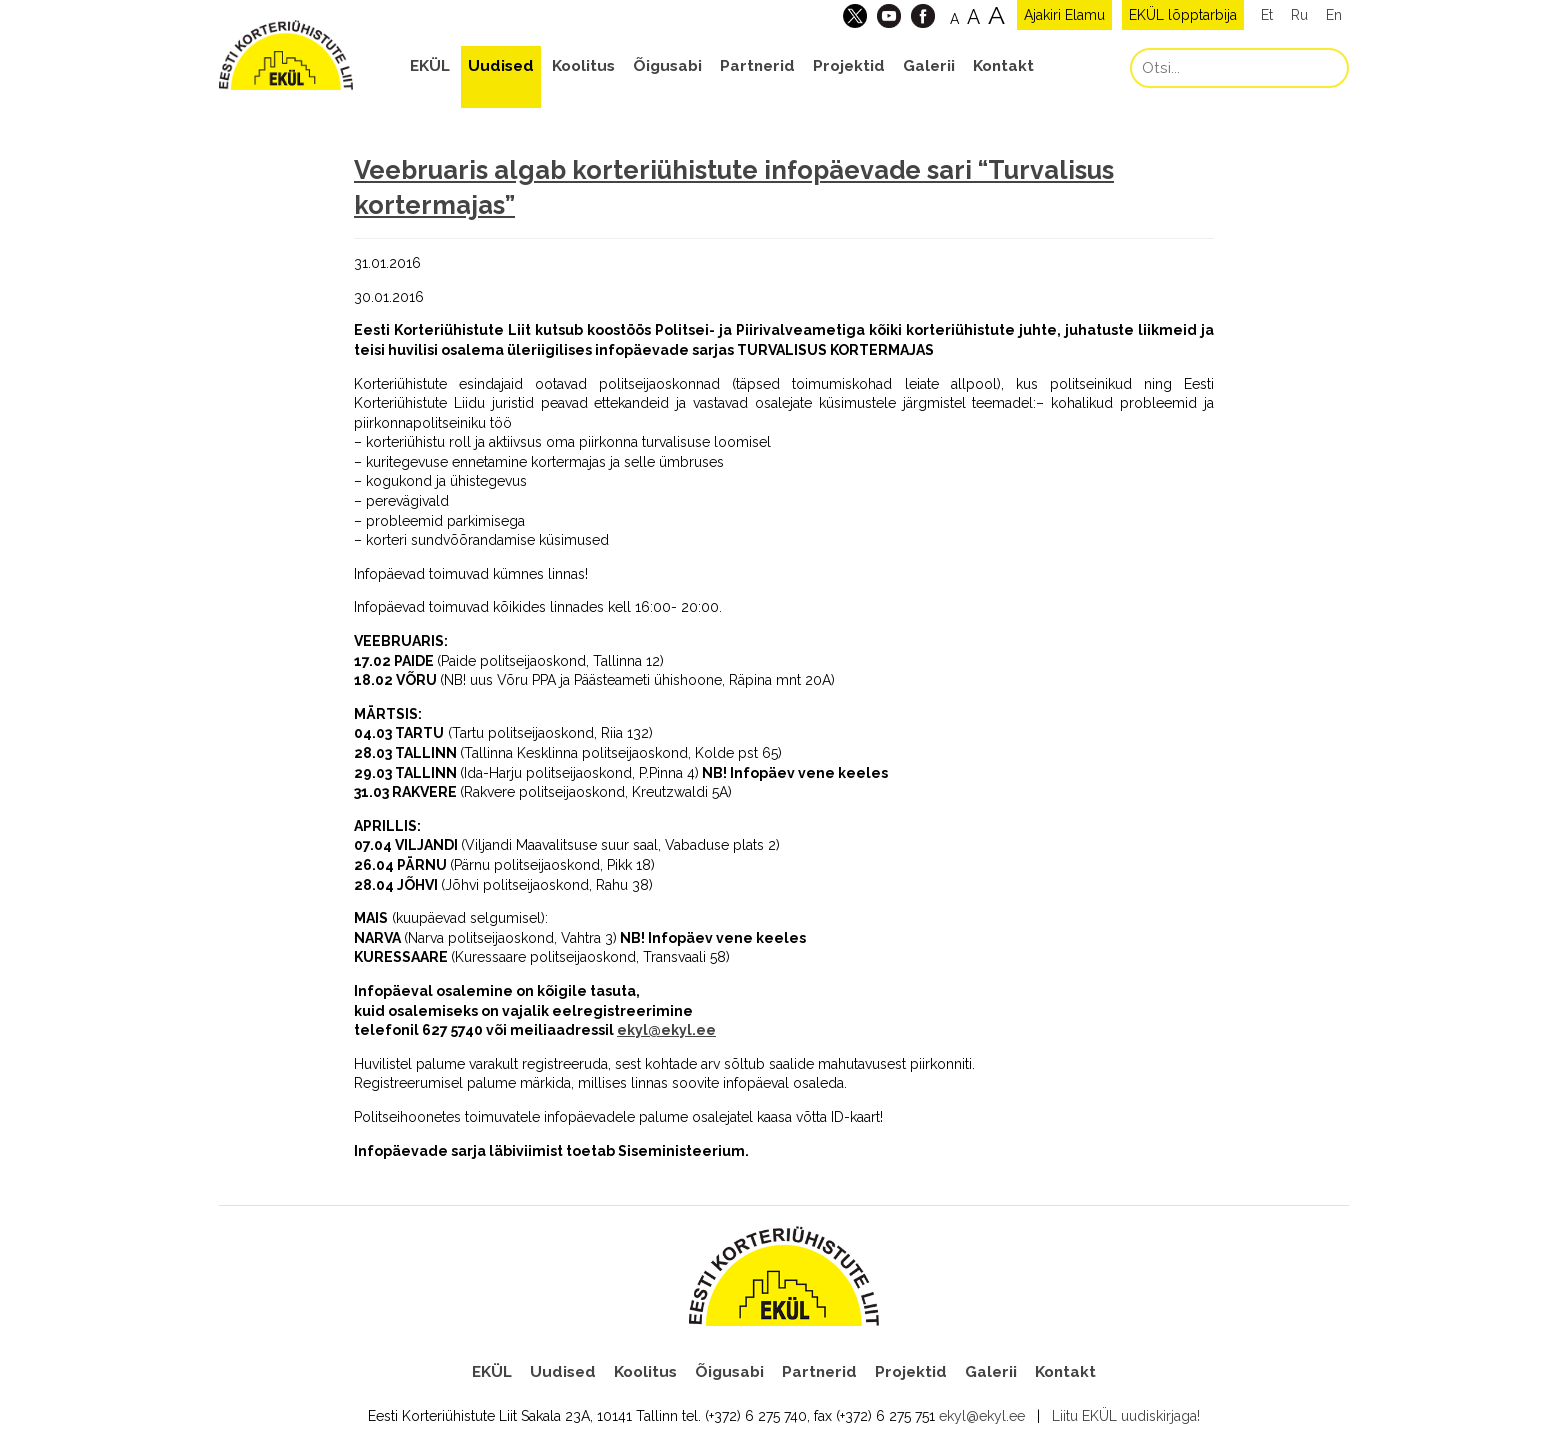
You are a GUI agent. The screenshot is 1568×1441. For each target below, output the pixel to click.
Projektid (849, 66)
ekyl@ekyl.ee (666, 1030)
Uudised (501, 66)
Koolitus (583, 66)
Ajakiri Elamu (1064, 15)
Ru (1299, 15)
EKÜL (430, 66)
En (1334, 15)
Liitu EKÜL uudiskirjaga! (1126, 1416)
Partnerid (757, 66)
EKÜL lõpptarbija (1183, 15)
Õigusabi (667, 66)
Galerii (929, 66)
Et (1267, 15)
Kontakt (1003, 66)
